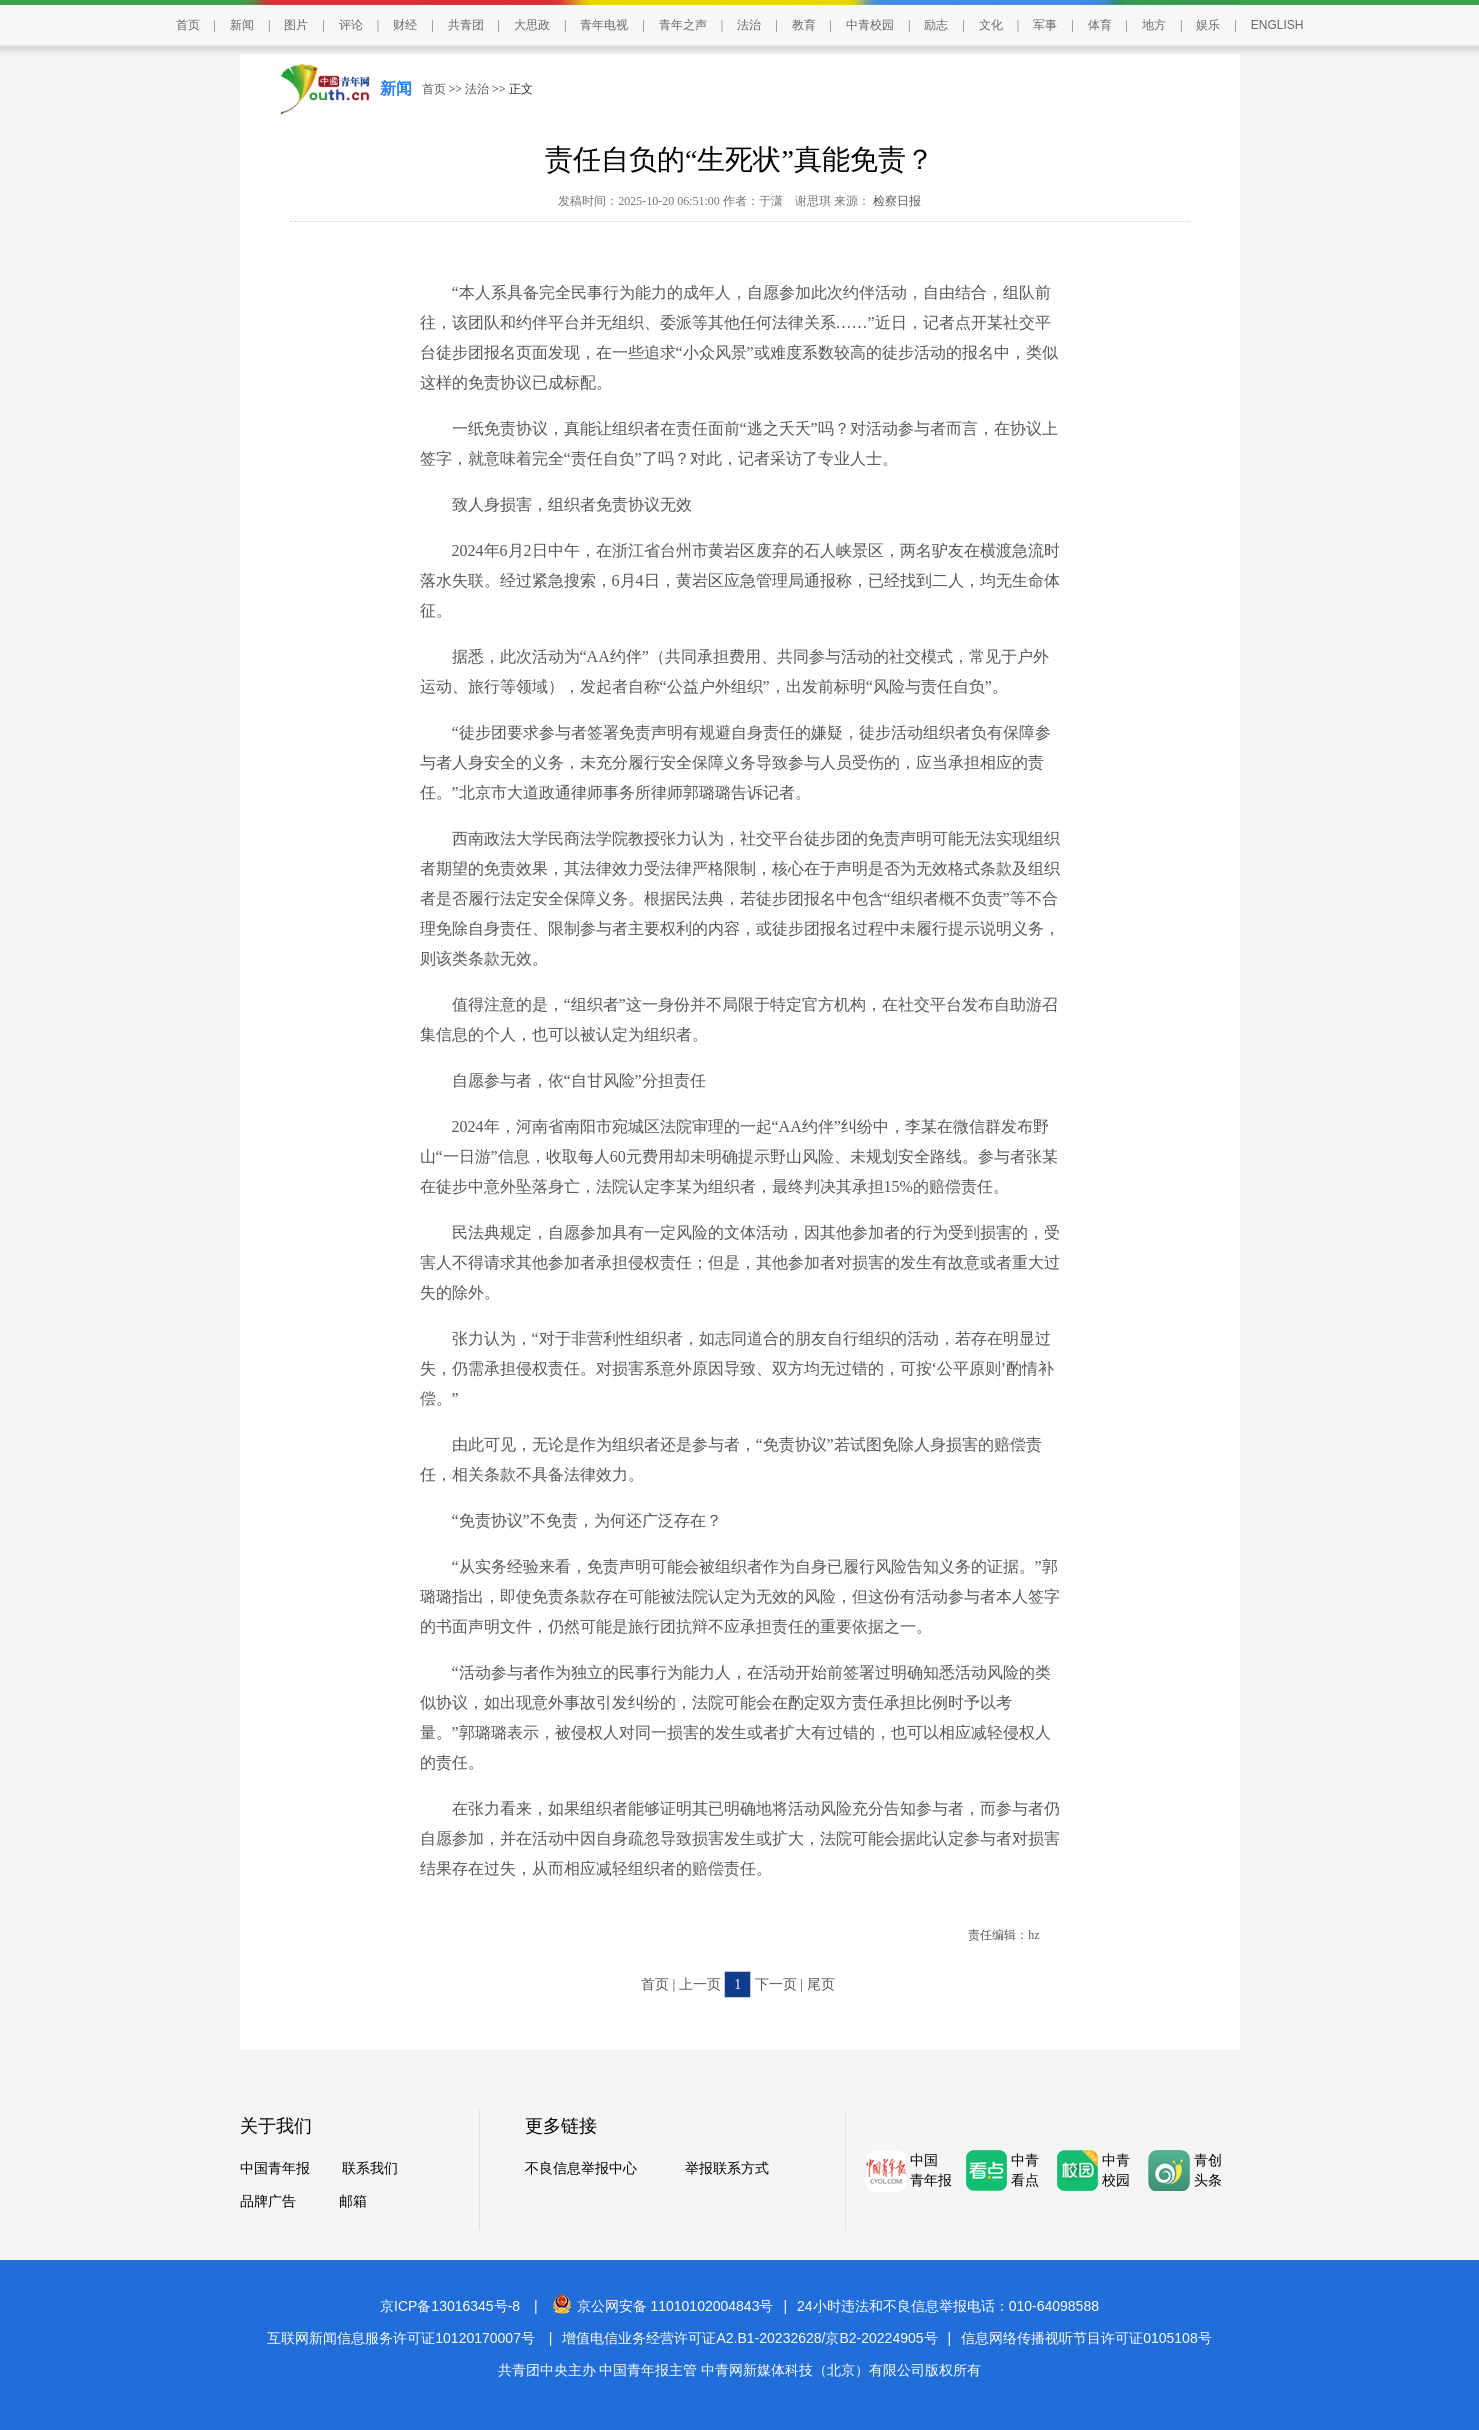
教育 (804, 25)
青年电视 (604, 25)
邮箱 (353, 2201)
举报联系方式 (727, 2168)
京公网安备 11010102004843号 (663, 2306)
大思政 (532, 25)
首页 (188, 25)
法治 (749, 25)
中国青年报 (275, 2168)
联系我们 (370, 2168)
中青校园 (870, 25)
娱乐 (1208, 25)
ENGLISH (1277, 25)
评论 (351, 25)
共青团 (466, 25)
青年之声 (683, 25)
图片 (296, 25)
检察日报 (895, 201)
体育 (1100, 25)
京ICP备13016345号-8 (450, 2306)
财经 (405, 25)
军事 (1045, 25)
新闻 (242, 25)
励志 (936, 25)
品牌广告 (268, 2201)
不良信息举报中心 (581, 2168)
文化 (991, 25)
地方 (1154, 25)
